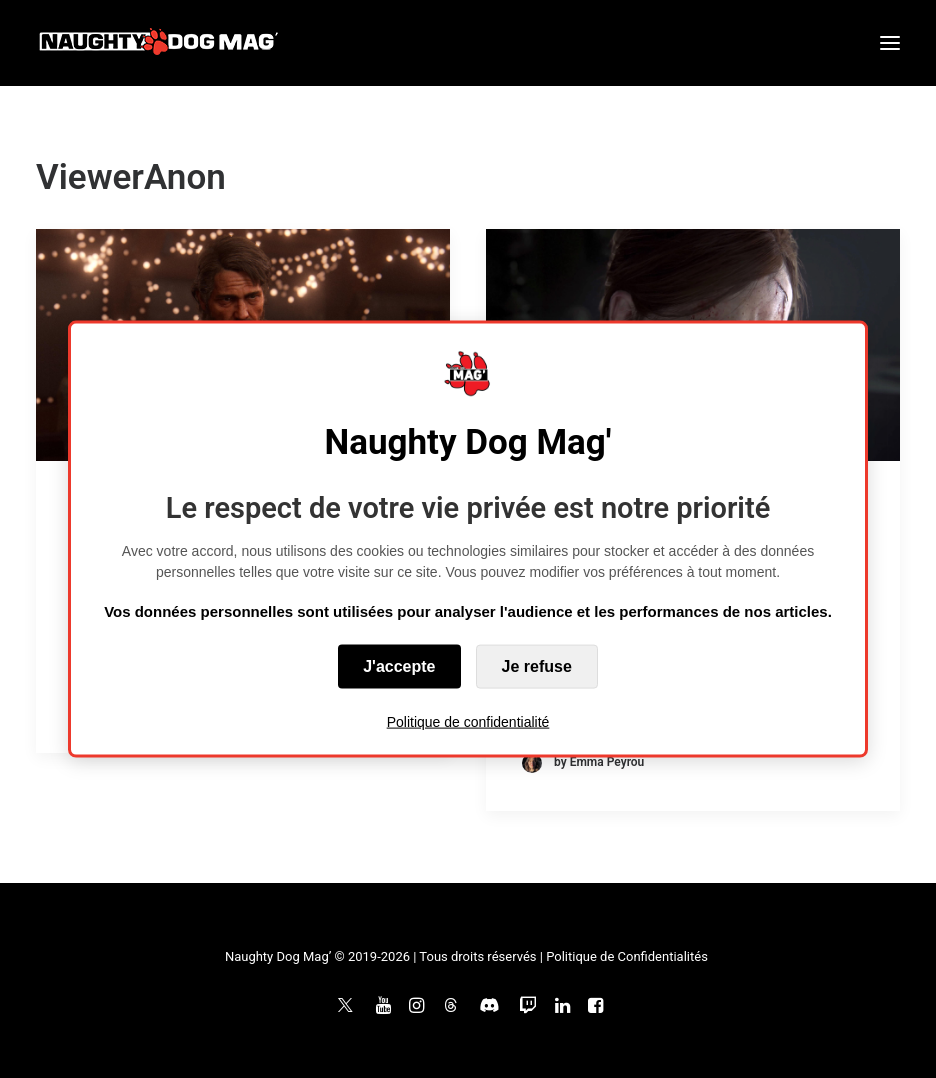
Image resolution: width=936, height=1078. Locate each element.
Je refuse (537, 665)
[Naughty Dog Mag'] (159, 43)
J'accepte (399, 665)
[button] (890, 43)
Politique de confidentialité (468, 721)
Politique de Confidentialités (627, 956)
